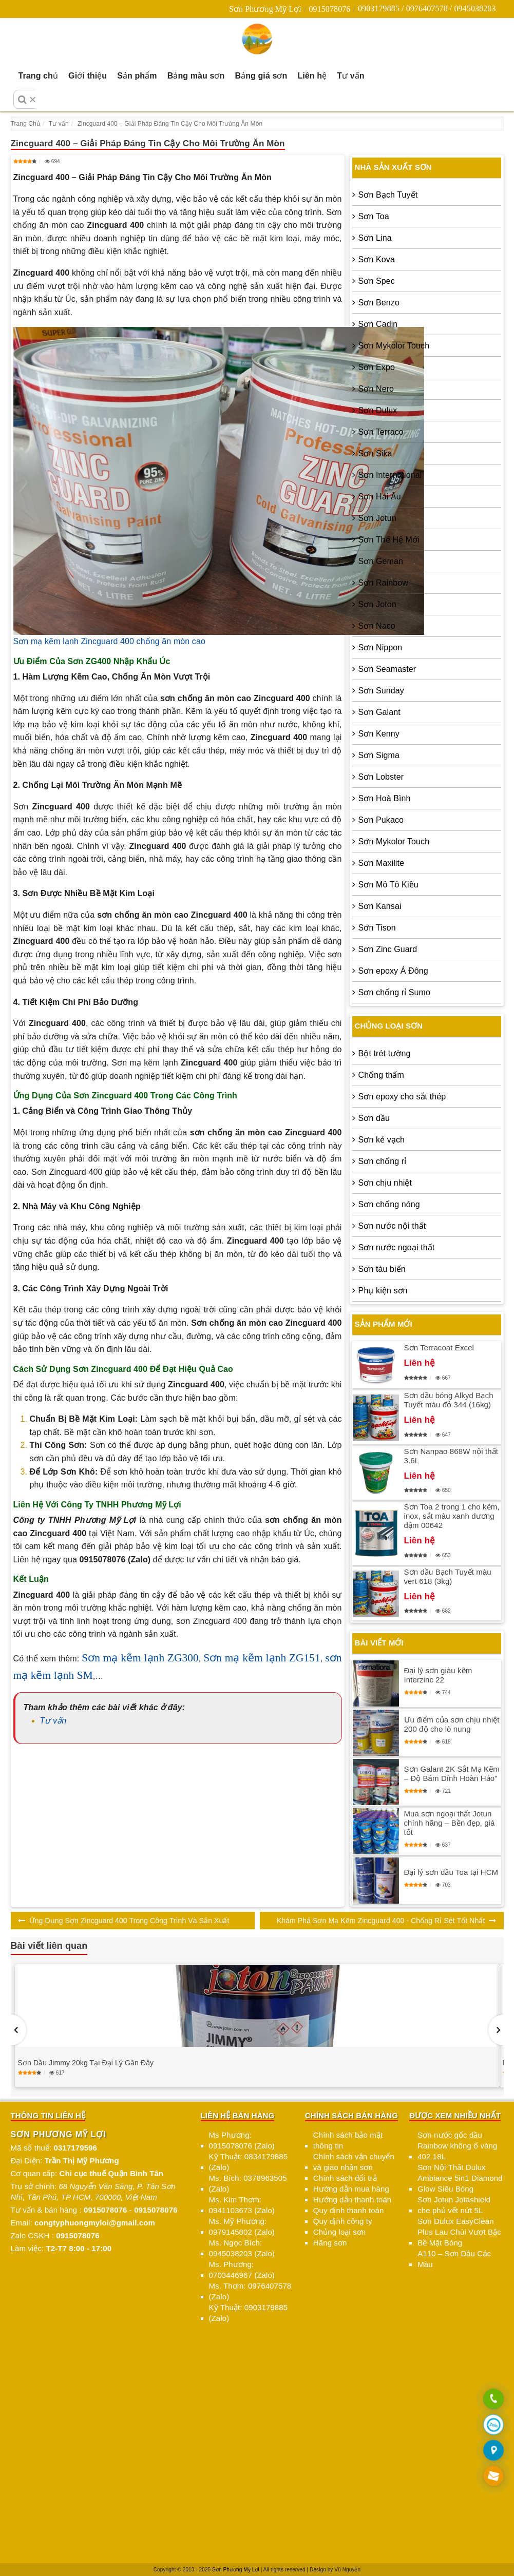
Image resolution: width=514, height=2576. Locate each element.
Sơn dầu (374, 1118)
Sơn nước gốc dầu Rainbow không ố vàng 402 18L (457, 2145)
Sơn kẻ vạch (381, 1139)
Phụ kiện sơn (383, 1290)
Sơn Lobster (381, 776)
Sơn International (390, 475)
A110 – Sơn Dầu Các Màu (454, 2259)
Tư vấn (351, 75)
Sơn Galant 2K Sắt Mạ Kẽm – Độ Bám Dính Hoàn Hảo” (452, 1774)
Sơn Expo (376, 367)
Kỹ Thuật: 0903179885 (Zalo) (248, 2312)
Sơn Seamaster (387, 669)
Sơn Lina (375, 238)
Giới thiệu (87, 75)
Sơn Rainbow (383, 582)
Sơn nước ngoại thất (396, 1247)
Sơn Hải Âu (379, 496)
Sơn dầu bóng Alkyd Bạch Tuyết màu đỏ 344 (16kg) (448, 1400)
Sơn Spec (376, 281)
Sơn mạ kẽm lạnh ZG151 (261, 1658)
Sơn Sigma (378, 755)
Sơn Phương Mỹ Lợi (265, 9)
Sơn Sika (375, 453)
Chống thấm (381, 1075)
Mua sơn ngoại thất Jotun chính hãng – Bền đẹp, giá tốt (449, 1822)
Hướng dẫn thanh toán (352, 2199)
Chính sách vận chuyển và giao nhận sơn (353, 2162)
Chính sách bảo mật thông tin (348, 2140)
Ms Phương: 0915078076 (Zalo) (242, 2140)
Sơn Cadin (378, 324)
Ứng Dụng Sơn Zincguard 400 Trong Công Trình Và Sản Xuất (129, 1920)
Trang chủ (38, 75)
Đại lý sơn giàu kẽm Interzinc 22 (438, 1675)
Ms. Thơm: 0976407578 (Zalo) (250, 2291)
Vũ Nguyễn (347, 2569)
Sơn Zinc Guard (387, 949)
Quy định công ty (342, 2221)
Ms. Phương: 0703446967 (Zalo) (242, 2269)
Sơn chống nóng (389, 1204)
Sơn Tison (377, 927)
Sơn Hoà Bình (384, 798)
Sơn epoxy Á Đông (393, 970)
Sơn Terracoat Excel (439, 1347)
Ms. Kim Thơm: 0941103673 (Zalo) (242, 2205)
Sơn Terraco (381, 432)
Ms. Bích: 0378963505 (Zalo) (248, 2183)
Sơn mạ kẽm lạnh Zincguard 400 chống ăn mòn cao (109, 641)
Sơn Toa (373, 216)
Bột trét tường (384, 1053)
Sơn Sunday (381, 690)
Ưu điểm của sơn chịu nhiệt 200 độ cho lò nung (452, 1724)
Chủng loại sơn (339, 2232)
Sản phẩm (137, 75)
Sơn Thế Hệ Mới (389, 539)
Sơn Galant (379, 712)
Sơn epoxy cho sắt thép (402, 1096)
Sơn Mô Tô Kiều (388, 884)
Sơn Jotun (377, 518)
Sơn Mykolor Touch (394, 345)
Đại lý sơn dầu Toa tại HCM (451, 1872)
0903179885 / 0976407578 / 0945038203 (427, 8)
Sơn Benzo (378, 302)
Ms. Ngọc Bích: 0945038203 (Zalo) (242, 2248)
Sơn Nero (376, 388)
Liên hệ (312, 75)
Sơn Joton (377, 604)
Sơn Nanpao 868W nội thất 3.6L (451, 1456)
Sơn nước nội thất (392, 1226)
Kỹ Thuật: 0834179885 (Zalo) (248, 2162)
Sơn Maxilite (381, 863)
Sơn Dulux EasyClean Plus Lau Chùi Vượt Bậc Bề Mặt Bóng (459, 2232)
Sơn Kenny (378, 733)
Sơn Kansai (380, 906)
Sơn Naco (376, 626)
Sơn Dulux (377, 410)
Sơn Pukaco (381, 820)
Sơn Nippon (380, 647)
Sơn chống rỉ (382, 1161)
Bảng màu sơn (196, 75)
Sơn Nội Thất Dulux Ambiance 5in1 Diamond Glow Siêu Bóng (460, 2178)
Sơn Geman (380, 561)
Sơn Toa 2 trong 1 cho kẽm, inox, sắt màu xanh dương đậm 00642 (452, 1515)
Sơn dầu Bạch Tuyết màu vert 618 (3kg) (447, 1576)
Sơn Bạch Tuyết (388, 194)
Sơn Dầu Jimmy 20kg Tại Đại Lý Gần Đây (86, 2063)
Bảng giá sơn (261, 75)
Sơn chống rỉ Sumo (394, 992)
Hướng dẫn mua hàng (351, 2188)
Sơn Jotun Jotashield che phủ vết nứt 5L (453, 2205)
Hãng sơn (330, 2242)
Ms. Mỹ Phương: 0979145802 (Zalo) (242, 2226)
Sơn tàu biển (382, 1269)
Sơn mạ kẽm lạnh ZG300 (140, 1658)
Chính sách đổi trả (345, 2178)
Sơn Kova (376, 259)
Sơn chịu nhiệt (385, 1182)
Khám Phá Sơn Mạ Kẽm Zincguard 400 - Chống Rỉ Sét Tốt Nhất (381, 1920)
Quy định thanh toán (348, 2210)
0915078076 (329, 9)
